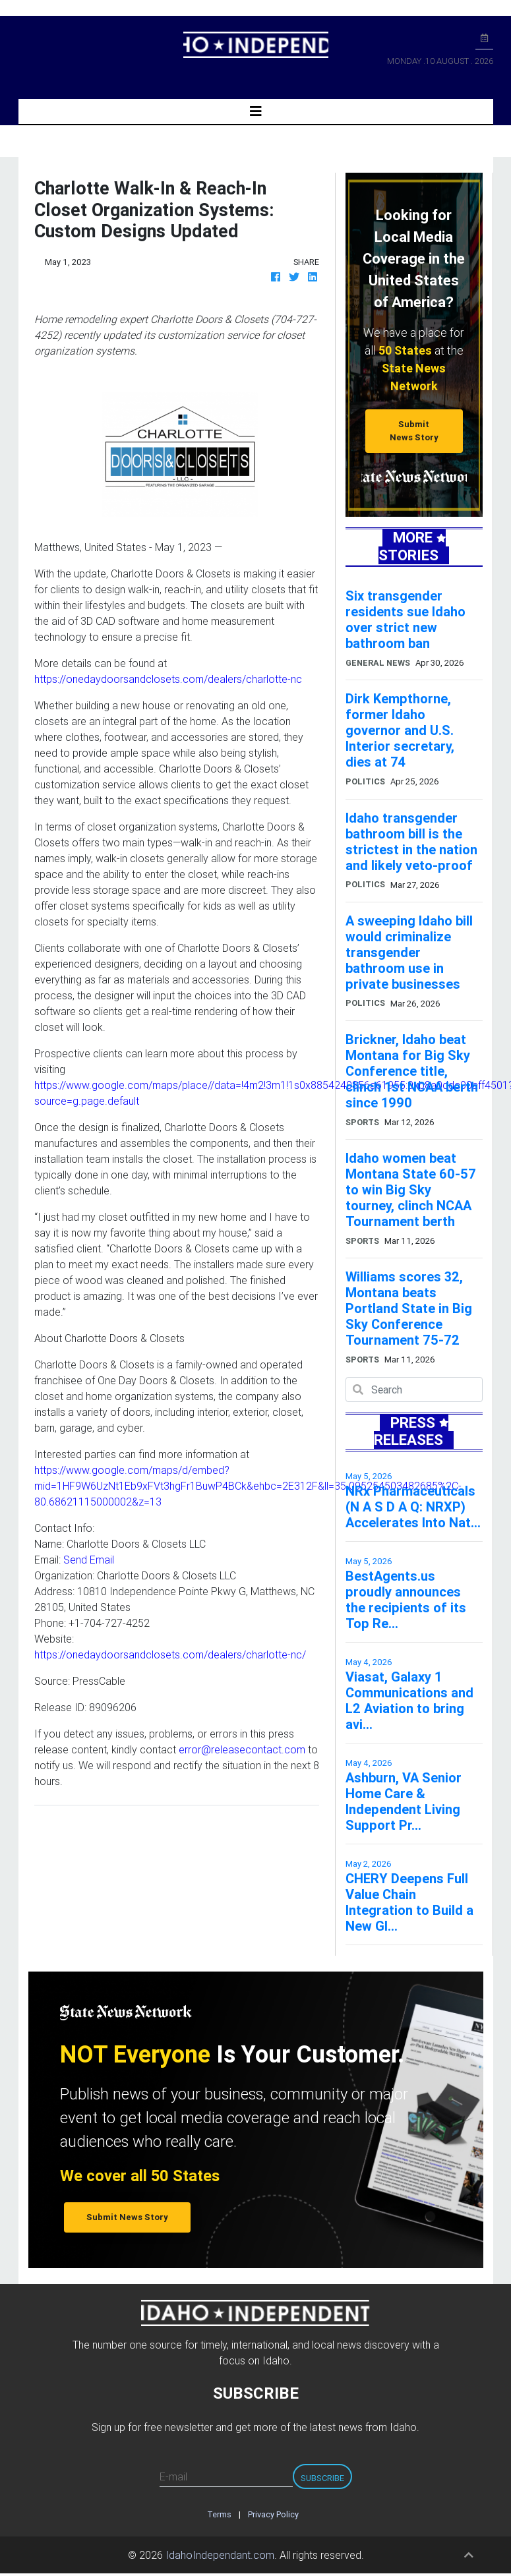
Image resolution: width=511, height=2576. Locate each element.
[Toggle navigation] (256, 111)
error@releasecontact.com (242, 1749)
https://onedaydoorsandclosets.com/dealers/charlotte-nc (168, 679)
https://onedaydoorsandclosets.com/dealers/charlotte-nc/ (170, 1654)
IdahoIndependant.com (219, 2554)
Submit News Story (414, 430)
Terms (219, 2514)
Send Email (88, 1559)
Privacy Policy (273, 2514)
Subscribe (322, 2478)
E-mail (173, 2476)
